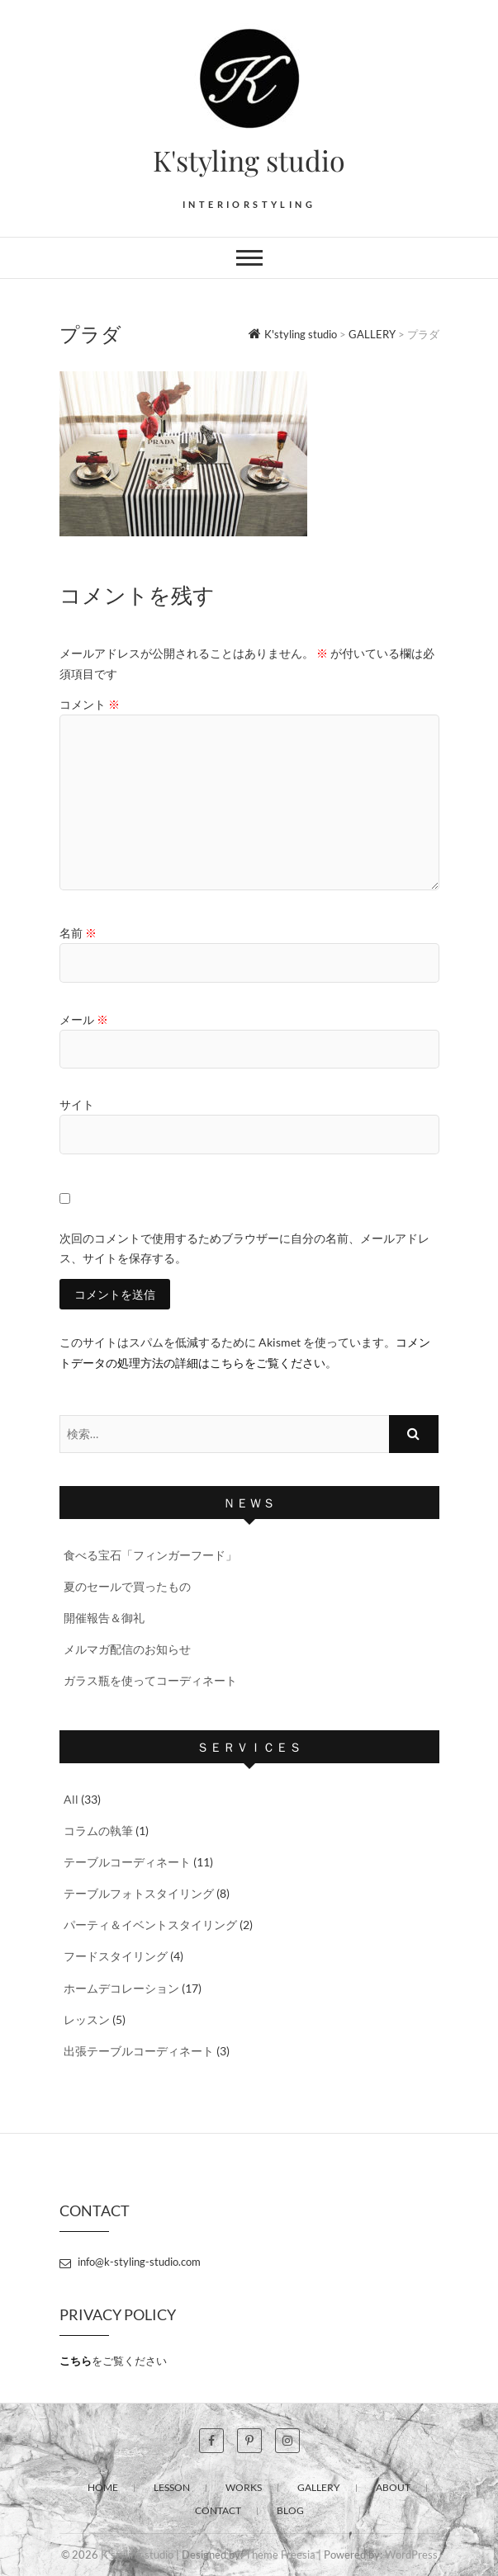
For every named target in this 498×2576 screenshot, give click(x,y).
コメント (89, 704)
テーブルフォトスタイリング (139, 1893)
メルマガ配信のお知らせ (127, 1649)
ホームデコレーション (121, 1988)
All (71, 1799)
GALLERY (318, 2487)
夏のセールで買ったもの (127, 1586)
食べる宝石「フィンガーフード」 (150, 1555)
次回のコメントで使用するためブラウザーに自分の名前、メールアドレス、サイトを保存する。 (244, 1248)
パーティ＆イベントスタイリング (150, 1925)
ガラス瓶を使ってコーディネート (150, 1680)
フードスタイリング (116, 1956)
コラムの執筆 (98, 1830)
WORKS (243, 2487)
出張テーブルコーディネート (139, 2051)
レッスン (87, 2019)
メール (83, 1019)
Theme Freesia (280, 2554)
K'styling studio (249, 160)
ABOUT (393, 2487)
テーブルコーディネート (127, 1862)
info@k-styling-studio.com (130, 2261)
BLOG (290, 2510)
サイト (76, 1104)
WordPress (411, 2554)
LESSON (172, 2487)
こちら (75, 2360)
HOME (103, 2487)
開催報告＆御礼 (104, 1618)
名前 (78, 933)
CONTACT (218, 2510)
